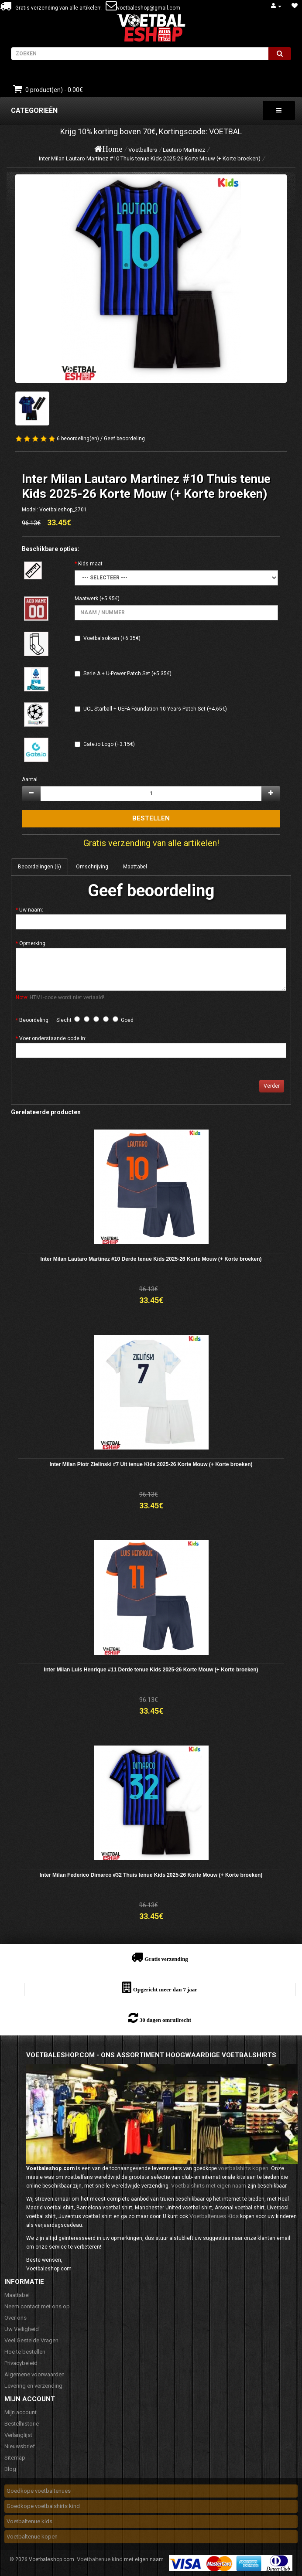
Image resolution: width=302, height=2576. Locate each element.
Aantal (30, 779)
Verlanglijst (18, 2435)
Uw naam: (31, 910)
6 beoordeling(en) (78, 439)
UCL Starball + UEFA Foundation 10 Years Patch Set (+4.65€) (155, 709)
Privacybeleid (21, 2363)
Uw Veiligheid (21, 2329)
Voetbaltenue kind (100, 2559)
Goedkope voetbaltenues (39, 2491)
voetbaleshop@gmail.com (148, 8)
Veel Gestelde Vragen (31, 2340)
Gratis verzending (166, 1959)
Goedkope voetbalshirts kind (43, 2506)
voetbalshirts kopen (243, 2168)
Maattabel (135, 867)
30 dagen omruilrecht (165, 2020)
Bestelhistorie (21, 2423)
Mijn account (20, 2412)
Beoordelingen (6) (39, 867)
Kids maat (90, 564)
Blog (10, 2469)
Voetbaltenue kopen (32, 2536)
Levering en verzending (33, 2385)
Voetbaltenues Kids (214, 2216)
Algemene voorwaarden (34, 2374)
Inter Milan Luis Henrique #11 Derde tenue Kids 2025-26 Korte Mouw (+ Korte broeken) (151, 1670)
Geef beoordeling (124, 439)
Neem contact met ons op (37, 2306)
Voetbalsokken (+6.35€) (112, 638)
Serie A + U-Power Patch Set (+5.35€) (127, 673)
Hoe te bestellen (24, 2351)
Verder (272, 1086)
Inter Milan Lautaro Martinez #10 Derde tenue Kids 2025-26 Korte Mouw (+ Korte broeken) (150, 1259)
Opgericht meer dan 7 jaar (165, 1989)
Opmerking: (33, 943)
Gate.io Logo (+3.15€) (109, 744)
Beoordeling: (34, 1020)
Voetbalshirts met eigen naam (208, 2185)
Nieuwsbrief (19, 2446)
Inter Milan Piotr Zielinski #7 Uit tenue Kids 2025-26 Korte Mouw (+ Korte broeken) (150, 1464)
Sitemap (14, 2457)
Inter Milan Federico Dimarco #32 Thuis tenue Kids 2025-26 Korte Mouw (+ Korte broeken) (151, 1875)
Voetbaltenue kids (29, 2521)
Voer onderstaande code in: (52, 1038)
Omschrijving (92, 867)
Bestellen (151, 818)
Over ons (15, 2317)
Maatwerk (86, 599)
